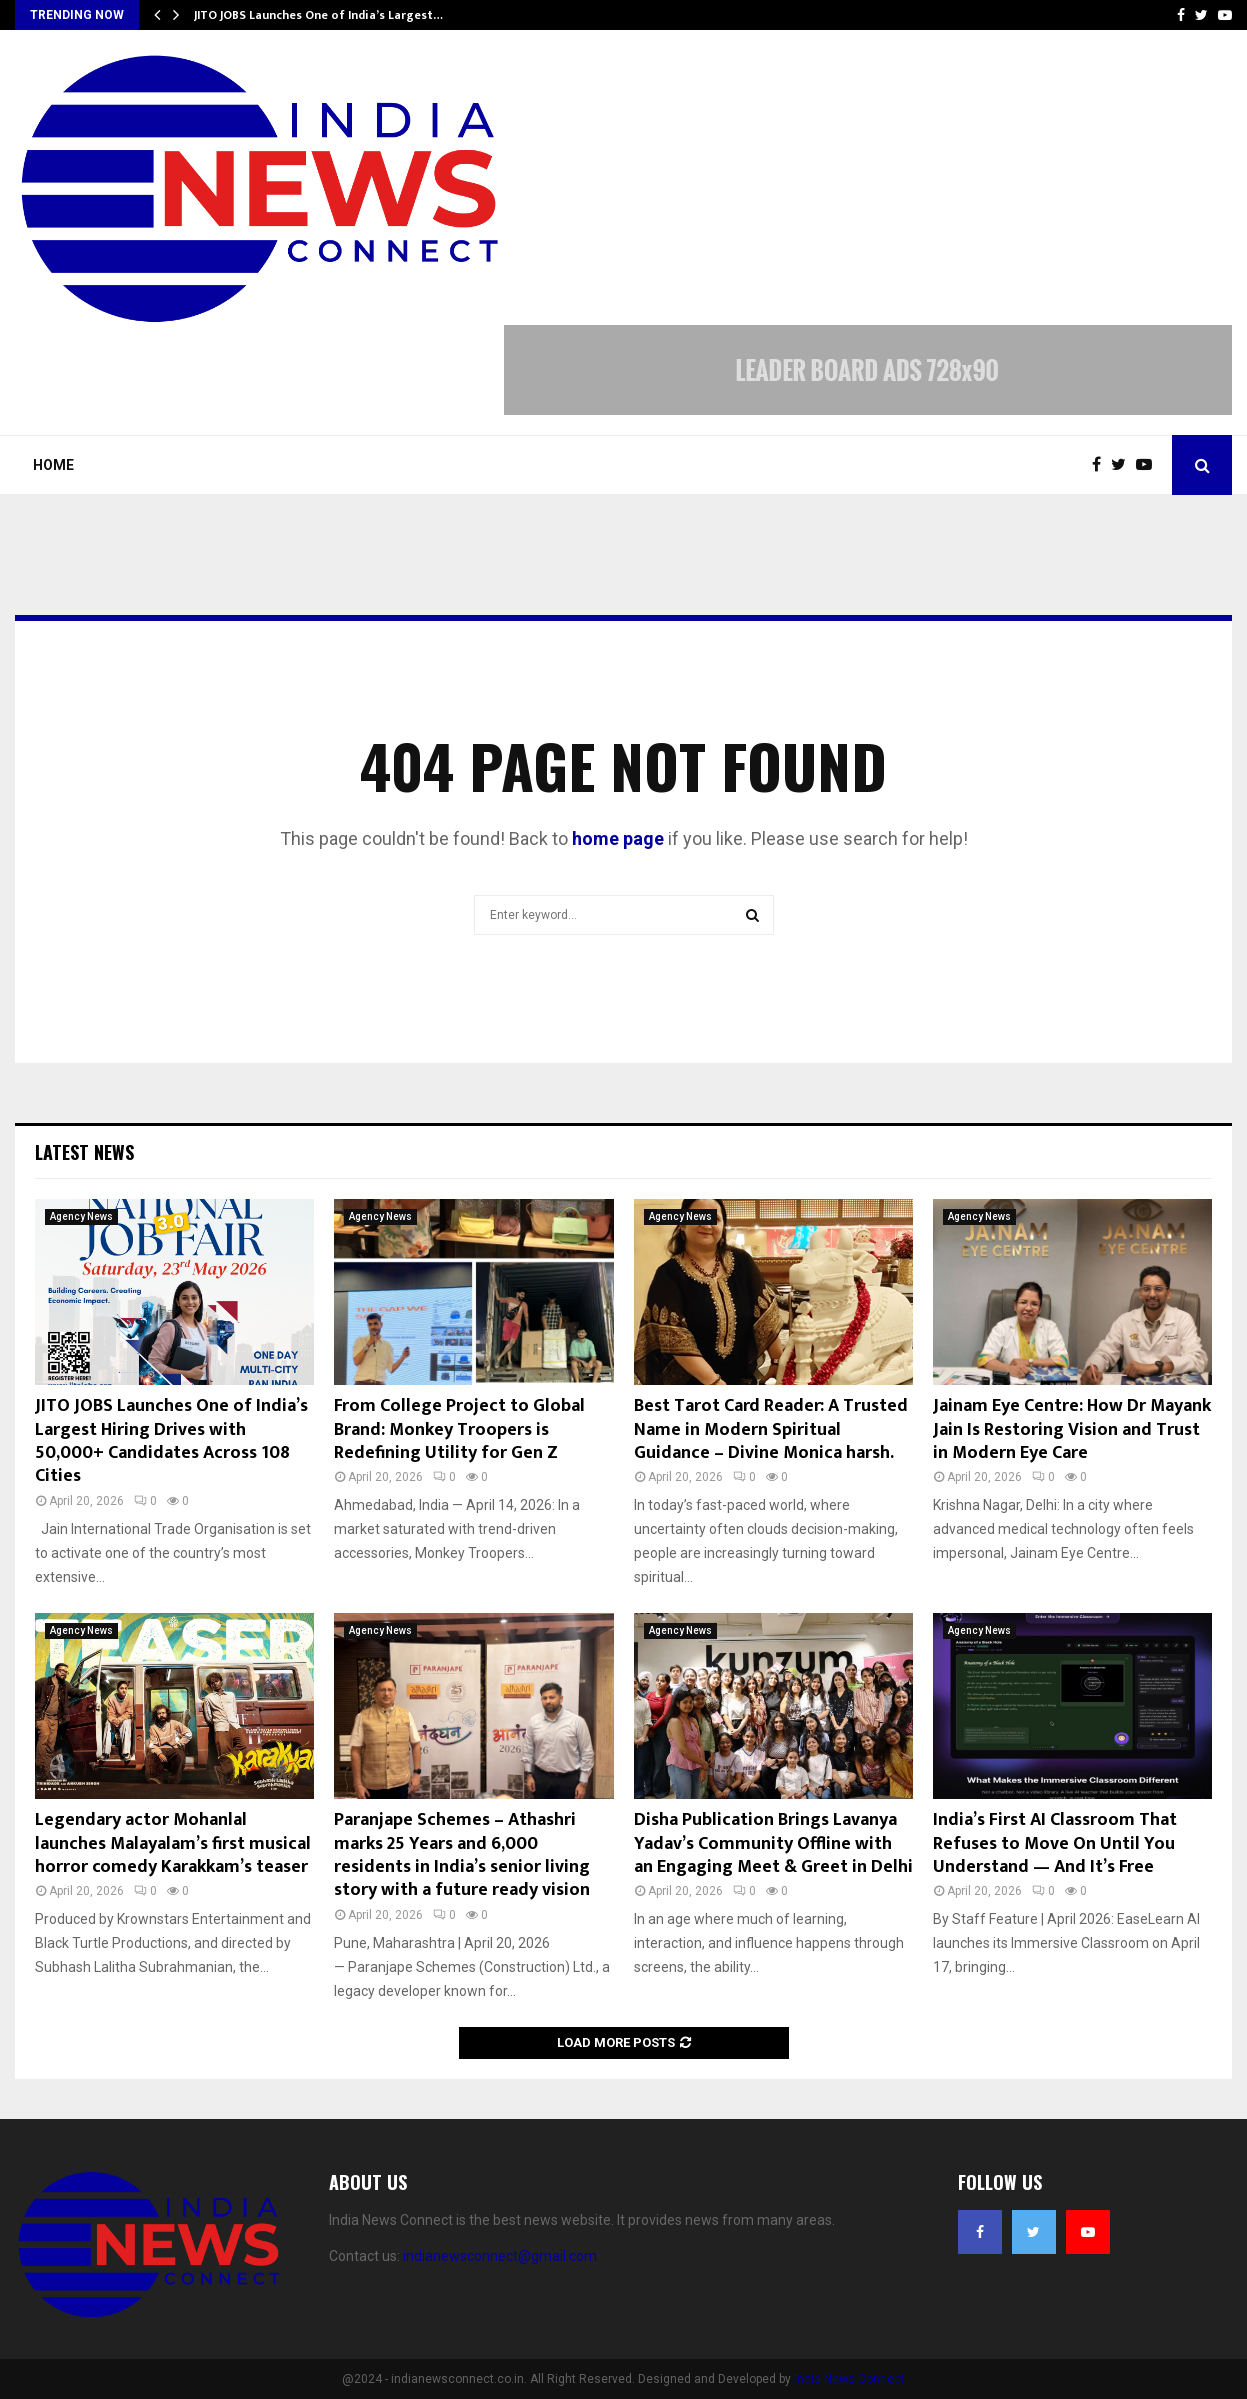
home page (618, 838)
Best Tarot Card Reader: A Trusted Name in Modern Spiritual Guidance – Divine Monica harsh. (771, 1429)
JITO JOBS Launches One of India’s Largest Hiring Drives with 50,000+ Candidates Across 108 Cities (171, 1441)
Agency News (81, 1216)
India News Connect (849, 2379)
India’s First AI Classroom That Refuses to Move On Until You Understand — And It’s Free (1055, 1843)
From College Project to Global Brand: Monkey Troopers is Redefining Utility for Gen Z (459, 1429)
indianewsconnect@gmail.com (500, 2256)
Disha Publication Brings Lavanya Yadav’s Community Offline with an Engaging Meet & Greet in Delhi (773, 1843)
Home (53, 465)
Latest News (84, 1152)
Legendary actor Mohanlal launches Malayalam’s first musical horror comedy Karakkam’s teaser (173, 1843)
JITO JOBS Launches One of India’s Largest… (318, 15)
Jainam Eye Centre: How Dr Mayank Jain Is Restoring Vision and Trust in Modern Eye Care (1072, 1429)
